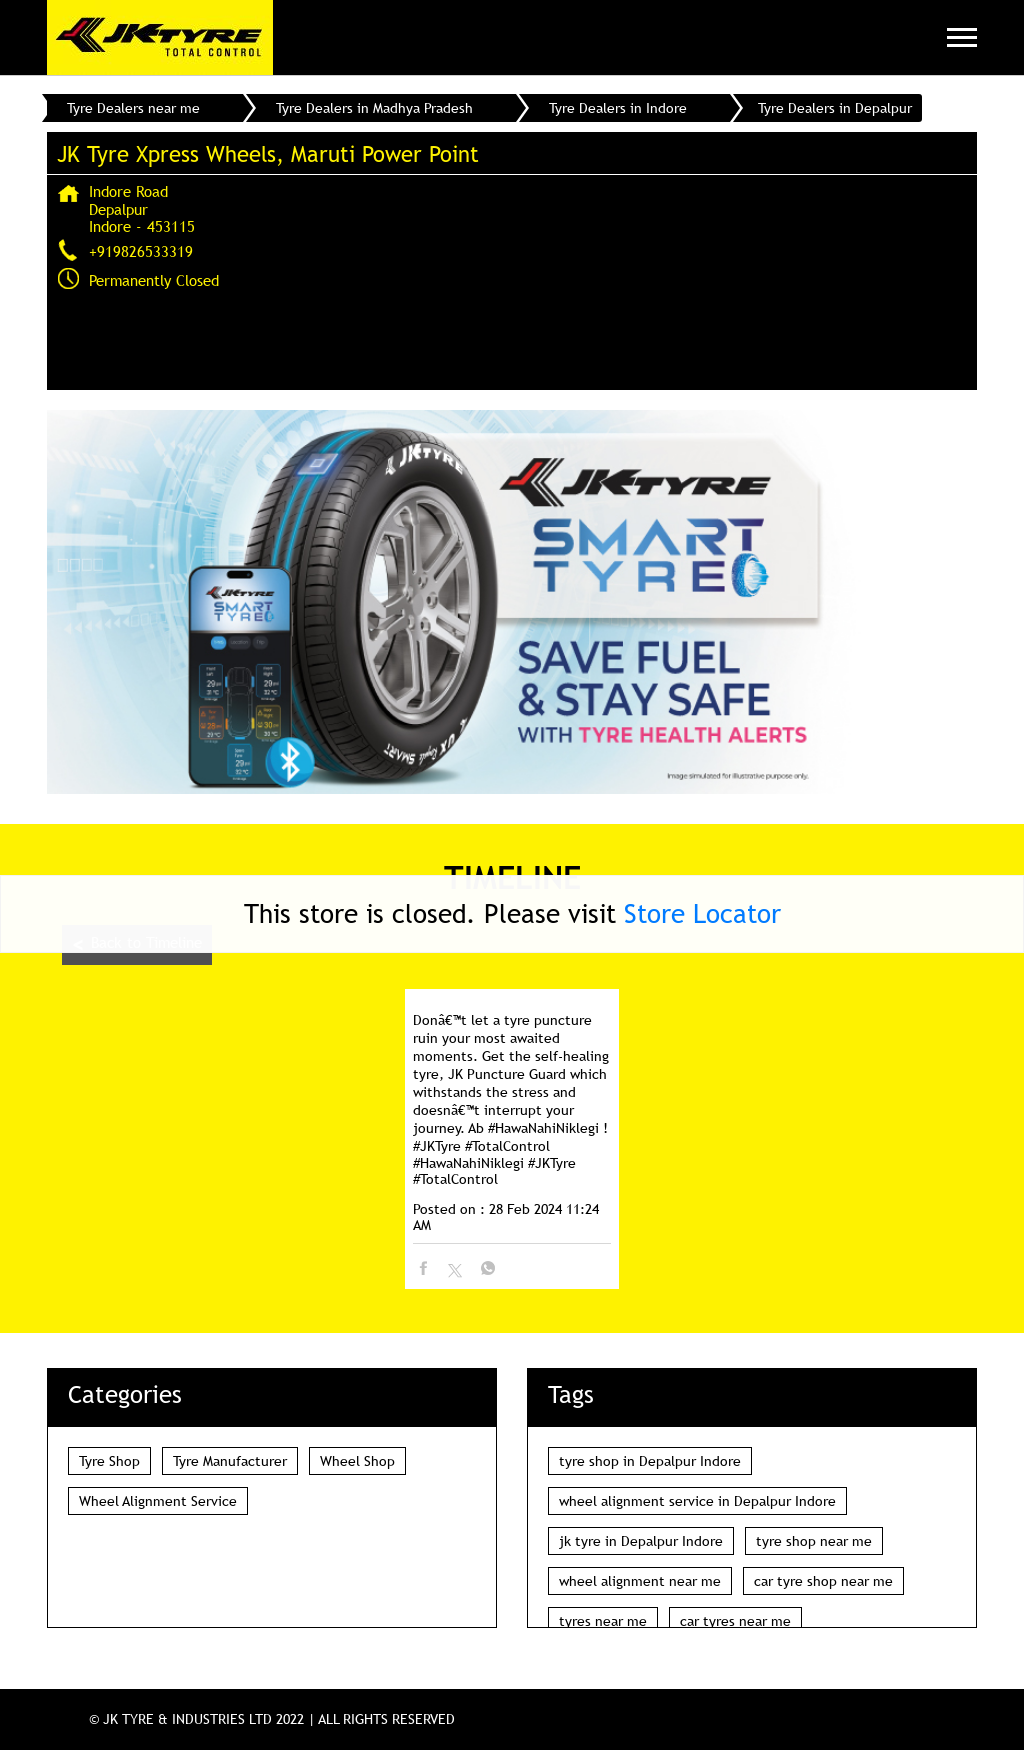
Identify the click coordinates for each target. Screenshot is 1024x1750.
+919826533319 (141, 251)
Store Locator (702, 913)
